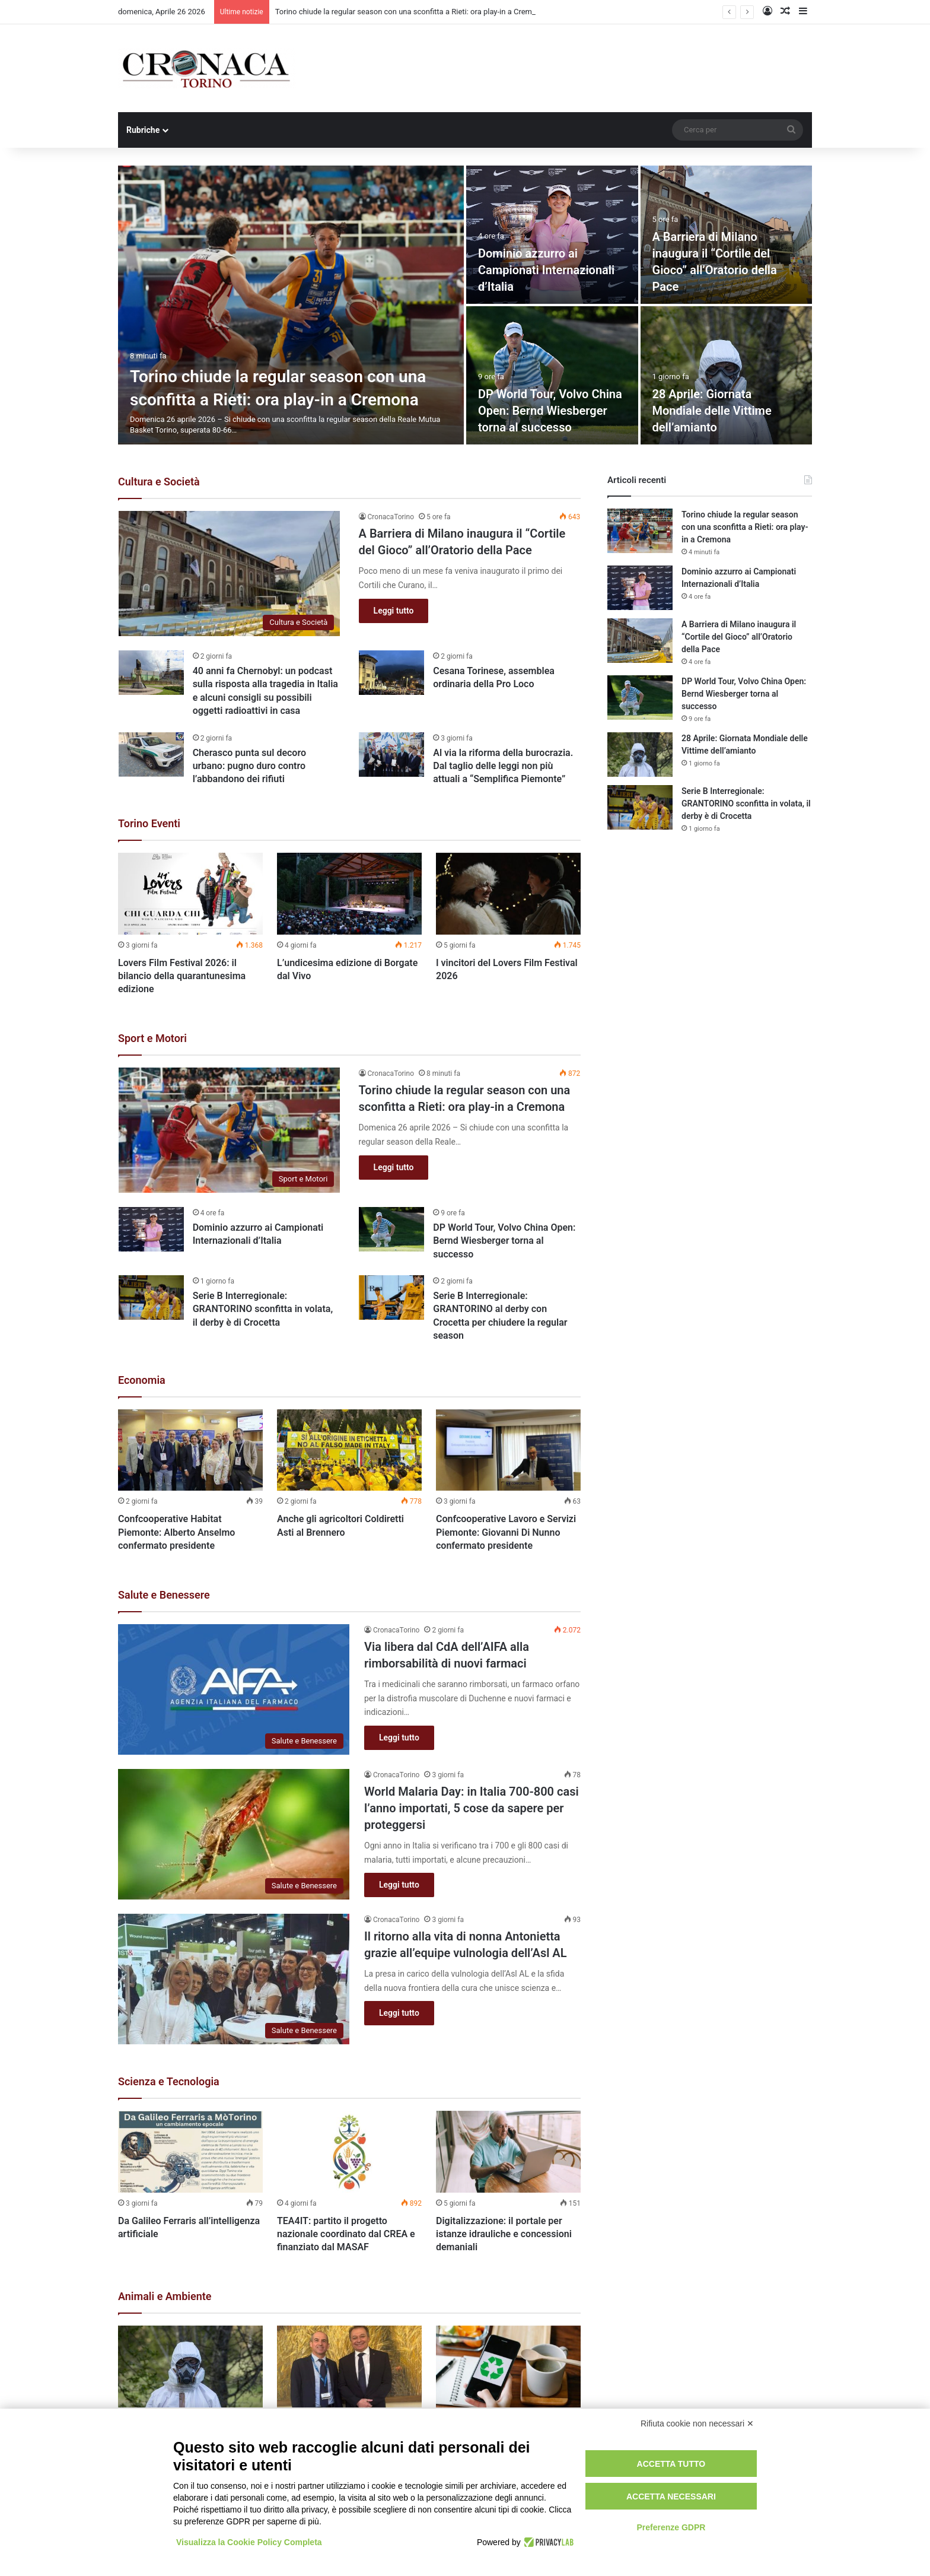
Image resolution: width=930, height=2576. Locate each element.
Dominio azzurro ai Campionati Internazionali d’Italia (546, 270)
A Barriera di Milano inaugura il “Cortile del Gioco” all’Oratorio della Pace (738, 637)
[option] (465, 305)
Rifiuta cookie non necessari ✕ (697, 2423)
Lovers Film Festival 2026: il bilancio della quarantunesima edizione (182, 976)
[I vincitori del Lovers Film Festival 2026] (508, 894)
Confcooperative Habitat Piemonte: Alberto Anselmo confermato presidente (176, 1532)
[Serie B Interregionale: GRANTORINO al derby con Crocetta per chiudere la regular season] (391, 1297)
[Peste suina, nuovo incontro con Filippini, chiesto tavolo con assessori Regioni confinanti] (349, 2366)
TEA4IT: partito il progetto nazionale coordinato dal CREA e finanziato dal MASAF (346, 2234)
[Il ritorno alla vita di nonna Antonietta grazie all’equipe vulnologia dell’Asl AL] (233, 1979)
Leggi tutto (394, 610)
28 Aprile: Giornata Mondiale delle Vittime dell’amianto (712, 410)
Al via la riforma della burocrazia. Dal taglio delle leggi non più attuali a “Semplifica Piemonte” (503, 766)
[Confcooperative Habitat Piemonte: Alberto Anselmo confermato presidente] (190, 1450)
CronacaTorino (391, 517)
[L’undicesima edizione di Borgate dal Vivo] (349, 894)
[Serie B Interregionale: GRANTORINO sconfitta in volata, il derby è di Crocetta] (151, 1297)
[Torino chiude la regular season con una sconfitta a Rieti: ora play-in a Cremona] (291, 305)
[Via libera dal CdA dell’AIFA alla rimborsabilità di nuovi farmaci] (233, 1689)
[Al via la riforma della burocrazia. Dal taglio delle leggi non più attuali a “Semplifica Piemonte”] (391, 754)
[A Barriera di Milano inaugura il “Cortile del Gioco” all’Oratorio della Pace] (229, 573)
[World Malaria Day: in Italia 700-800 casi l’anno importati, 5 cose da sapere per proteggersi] (233, 1834)
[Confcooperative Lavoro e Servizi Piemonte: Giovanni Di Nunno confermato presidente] (508, 1450)
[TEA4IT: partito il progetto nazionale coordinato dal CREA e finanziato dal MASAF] (349, 2152)
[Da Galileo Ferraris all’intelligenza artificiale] (190, 2152)
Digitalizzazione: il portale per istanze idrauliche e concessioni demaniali (504, 2234)
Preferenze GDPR (670, 2527)
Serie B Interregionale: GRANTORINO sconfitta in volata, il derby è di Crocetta (263, 1309)
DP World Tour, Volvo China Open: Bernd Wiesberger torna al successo (550, 410)
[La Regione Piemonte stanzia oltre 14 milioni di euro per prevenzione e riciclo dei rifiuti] (508, 2366)
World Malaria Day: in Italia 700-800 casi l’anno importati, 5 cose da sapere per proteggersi (471, 1808)
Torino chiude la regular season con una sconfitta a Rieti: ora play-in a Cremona (410, 11)
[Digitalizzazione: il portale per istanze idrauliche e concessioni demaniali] (508, 2152)
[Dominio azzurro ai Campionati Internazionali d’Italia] (552, 235)
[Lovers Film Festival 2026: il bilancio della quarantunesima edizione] (190, 894)
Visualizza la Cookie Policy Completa (249, 2542)
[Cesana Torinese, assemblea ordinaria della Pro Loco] (391, 672)
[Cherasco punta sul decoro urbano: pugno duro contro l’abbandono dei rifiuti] (151, 754)
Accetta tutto (671, 2464)
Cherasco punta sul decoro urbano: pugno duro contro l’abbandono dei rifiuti (249, 766)
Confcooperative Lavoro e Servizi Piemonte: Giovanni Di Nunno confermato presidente (506, 1532)
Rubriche (143, 130)
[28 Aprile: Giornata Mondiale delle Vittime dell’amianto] (727, 375)
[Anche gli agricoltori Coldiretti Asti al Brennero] (349, 1450)
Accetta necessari (671, 2496)
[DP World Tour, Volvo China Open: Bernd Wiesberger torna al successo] (552, 375)
